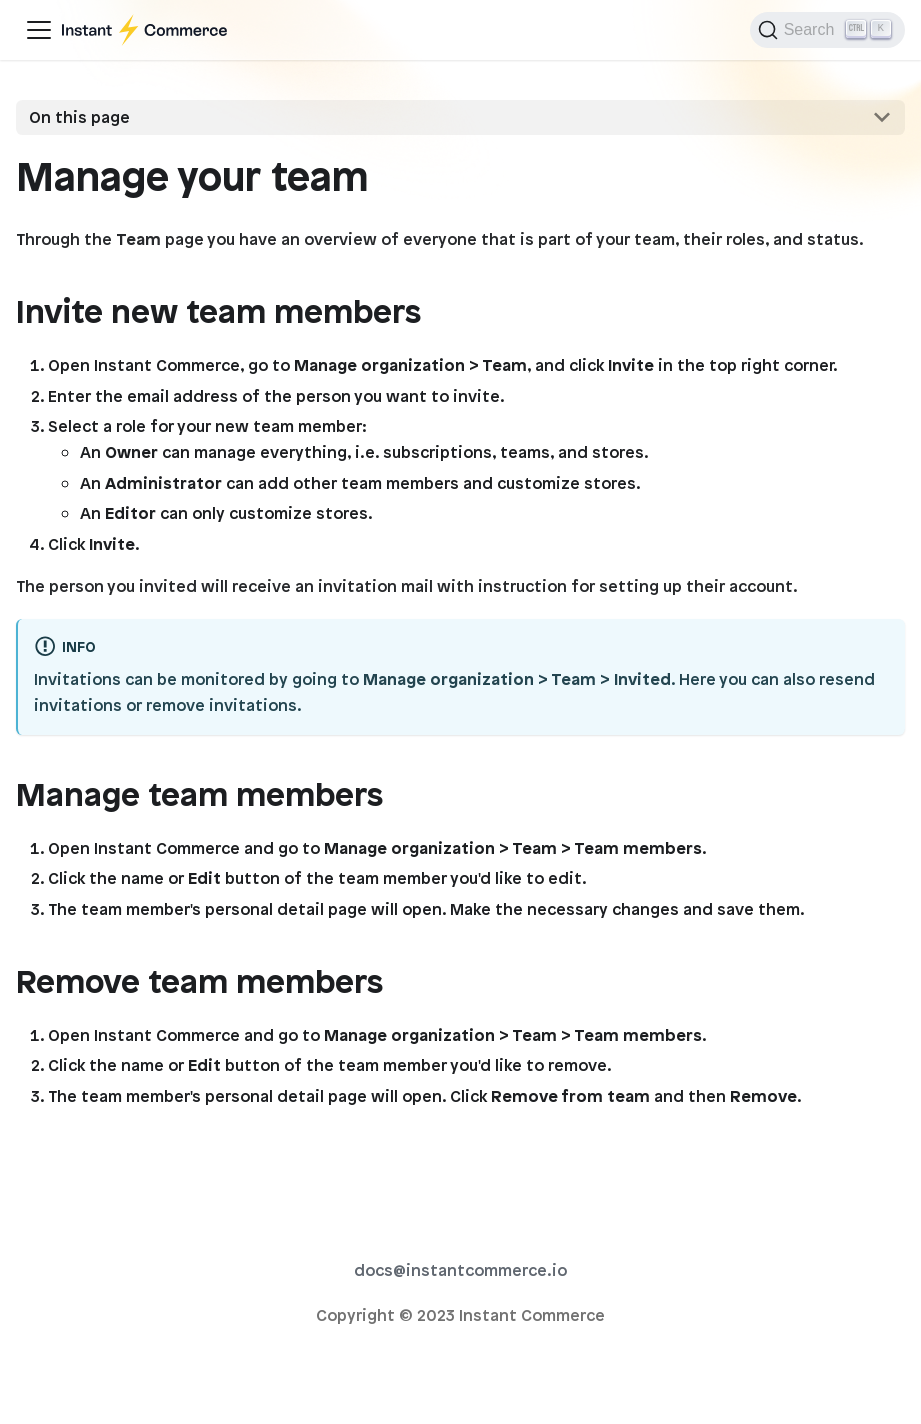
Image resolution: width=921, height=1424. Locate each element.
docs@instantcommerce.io (460, 1270)
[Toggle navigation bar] (39, 30)
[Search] (827, 30)
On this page (79, 117)
